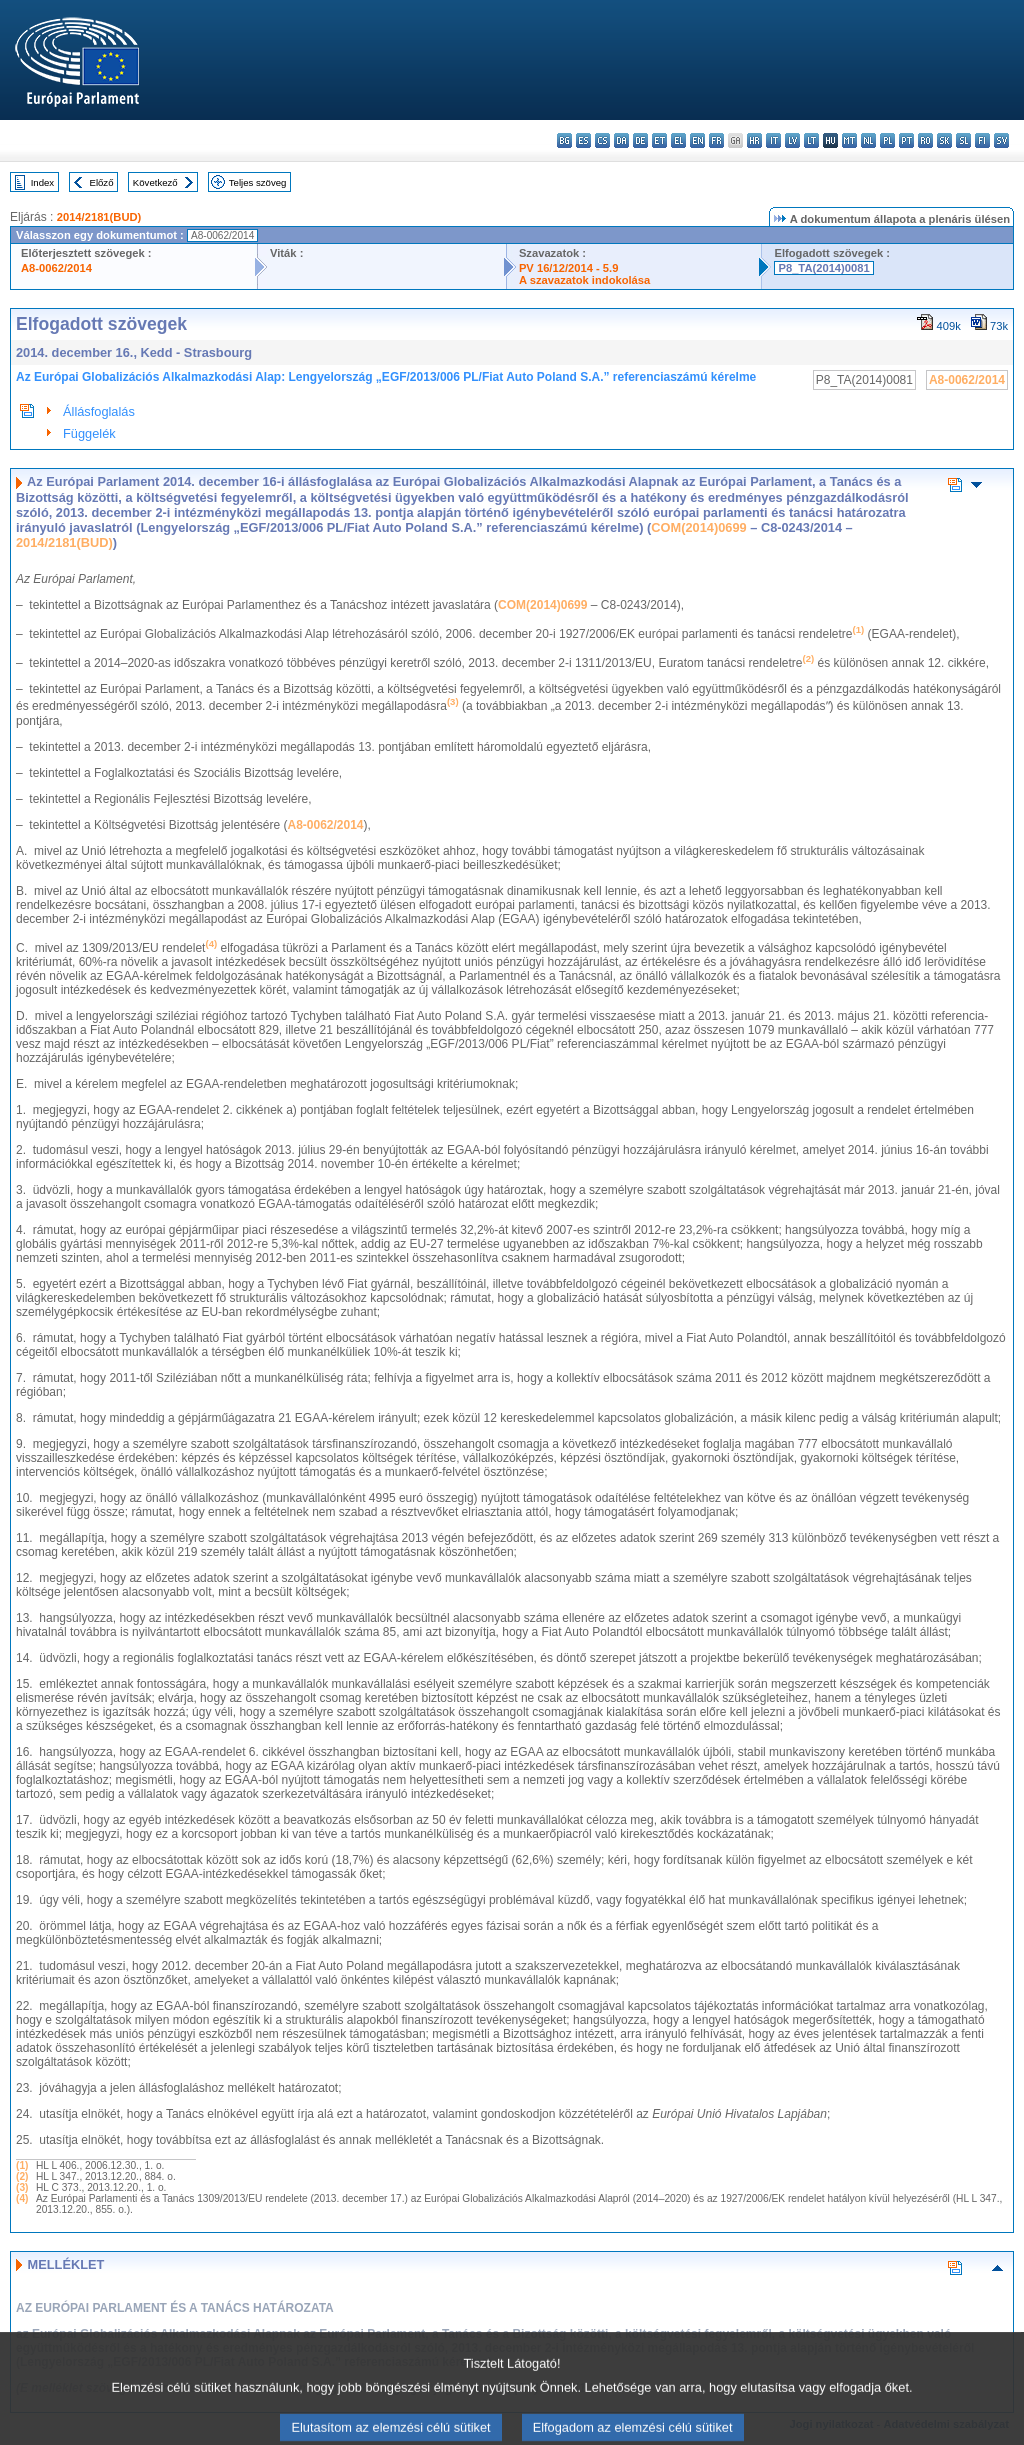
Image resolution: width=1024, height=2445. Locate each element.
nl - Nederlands (868, 140)
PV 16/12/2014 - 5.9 (569, 268)
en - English (697, 140)
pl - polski (887, 140)
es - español (583, 140)
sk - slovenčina (944, 140)
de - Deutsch (640, 140)
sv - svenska (1001, 140)
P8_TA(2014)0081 (823, 268)
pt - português (906, 140)
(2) (22, 2176)
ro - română (925, 140)
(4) (22, 2198)
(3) (22, 2187)
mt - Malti (849, 140)
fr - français (716, 140)
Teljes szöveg (258, 182)
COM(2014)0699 (698, 527)
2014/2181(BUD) (99, 217)
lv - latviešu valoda (792, 140)
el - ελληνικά (678, 140)
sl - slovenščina (963, 140)
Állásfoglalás (99, 411)
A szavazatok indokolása (584, 280)
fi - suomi (982, 140)
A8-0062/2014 (56, 268)
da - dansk (621, 140)
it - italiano (773, 140)
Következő (155, 182)
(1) (22, 2165)
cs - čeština (602, 140)
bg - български (564, 140)
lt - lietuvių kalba (811, 140)
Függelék (89, 433)
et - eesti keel (659, 140)
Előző (102, 182)
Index (42, 182)
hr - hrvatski (754, 140)
